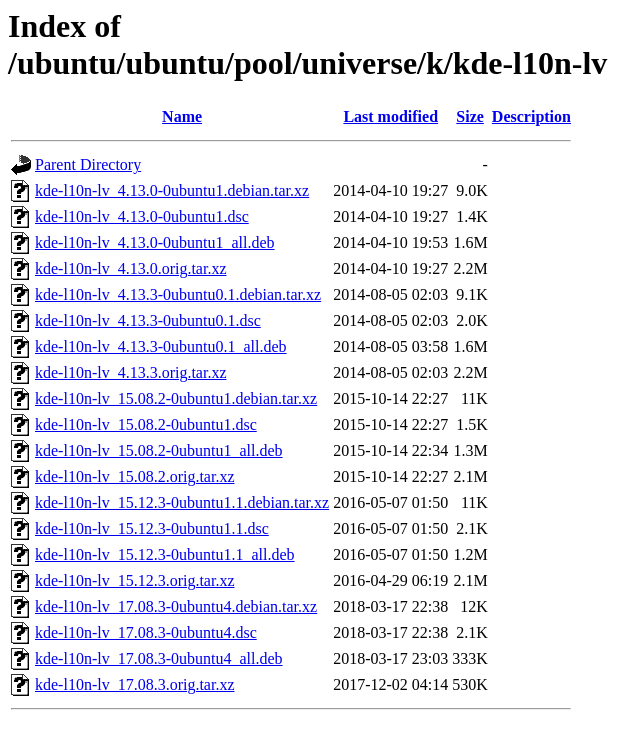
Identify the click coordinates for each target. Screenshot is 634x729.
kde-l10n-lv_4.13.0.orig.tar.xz (131, 268)
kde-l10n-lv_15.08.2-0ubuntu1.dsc (146, 424)
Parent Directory (88, 164)
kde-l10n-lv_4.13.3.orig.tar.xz (131, 372)
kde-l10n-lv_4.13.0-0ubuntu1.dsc (142, 216)
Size (470, 116)
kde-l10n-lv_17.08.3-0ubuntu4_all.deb (159, 658)
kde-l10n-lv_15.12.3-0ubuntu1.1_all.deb (165, 554)
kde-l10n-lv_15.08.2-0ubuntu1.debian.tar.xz (176, 398)
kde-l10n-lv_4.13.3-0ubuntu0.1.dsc (148, 320)
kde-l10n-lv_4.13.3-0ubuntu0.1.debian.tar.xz (178, 294)
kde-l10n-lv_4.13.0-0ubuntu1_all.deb (155, 242)
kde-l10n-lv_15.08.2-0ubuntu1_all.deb (159, 450)
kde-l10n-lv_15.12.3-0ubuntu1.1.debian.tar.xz (182, 502)
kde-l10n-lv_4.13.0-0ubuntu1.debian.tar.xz (172, 190)
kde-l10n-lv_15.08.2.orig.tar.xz (135, 476)
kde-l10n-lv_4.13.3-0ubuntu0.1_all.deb (161, 346)
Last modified (390, 116)
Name (182, 116)
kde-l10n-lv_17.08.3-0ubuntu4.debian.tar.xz (176, 606)
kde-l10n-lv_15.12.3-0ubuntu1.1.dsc (152, 528)
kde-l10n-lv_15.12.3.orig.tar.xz (135, 580)
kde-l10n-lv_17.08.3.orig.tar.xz (135, 684)
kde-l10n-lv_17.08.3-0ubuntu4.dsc (146, 632)
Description (531, 116)
